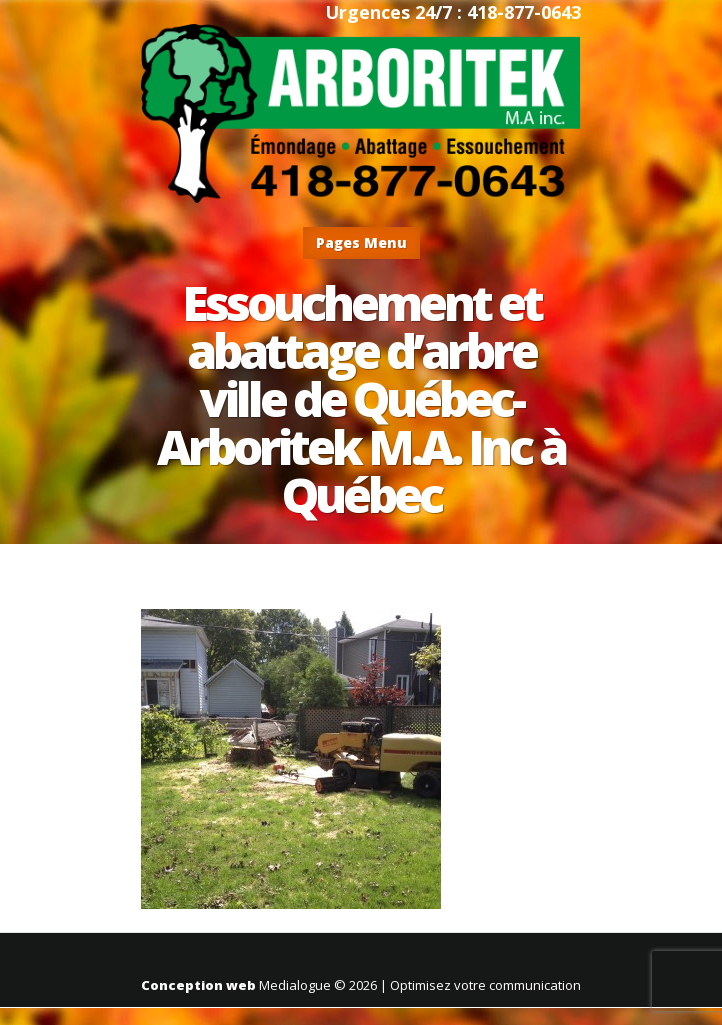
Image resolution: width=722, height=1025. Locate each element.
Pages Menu (361, 242)
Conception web (198, 985)
